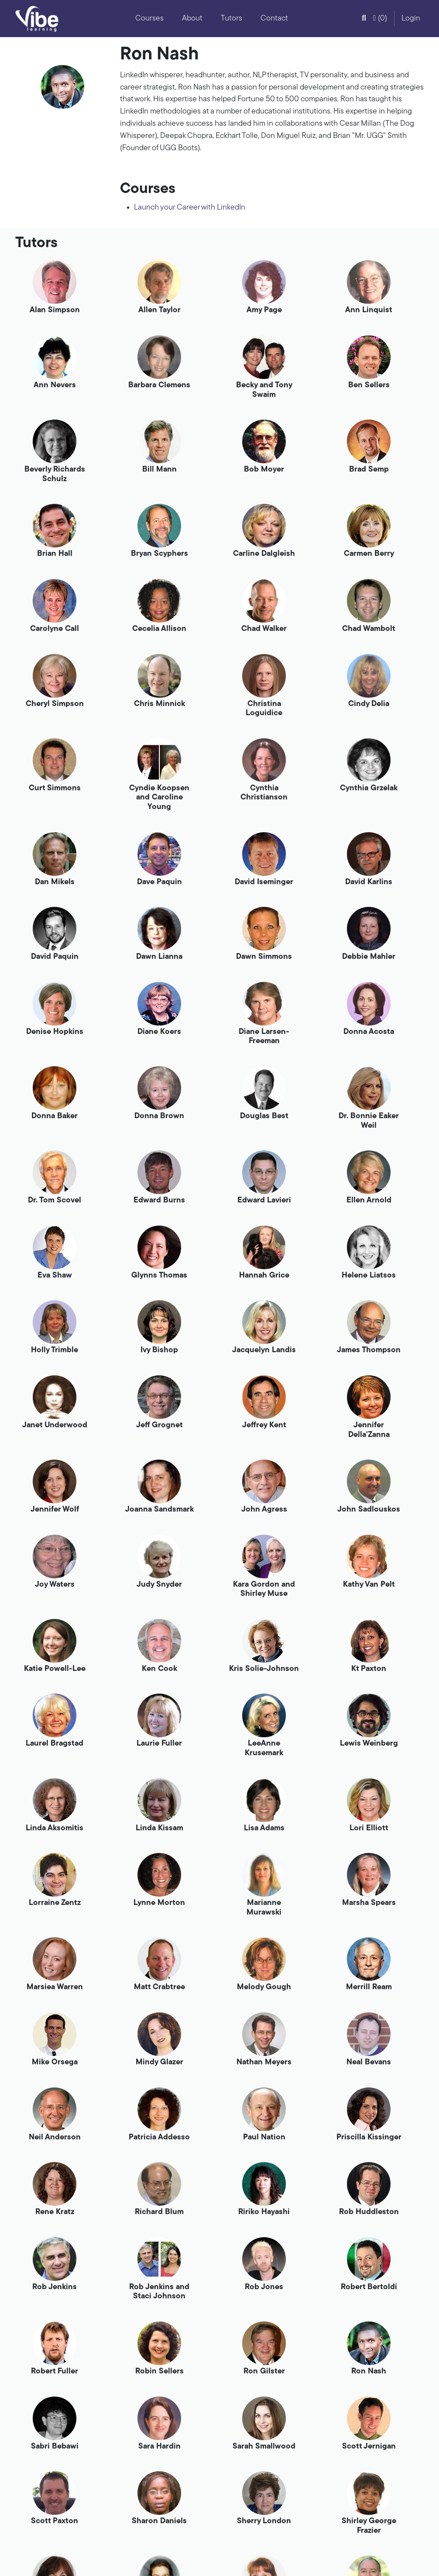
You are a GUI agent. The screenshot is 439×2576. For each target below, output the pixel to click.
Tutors (231, 18)
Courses (149, 18)
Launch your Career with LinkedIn (189, 207)
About (192, 18)
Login (410, 18)
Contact (274, 18)
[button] (364, 18)
